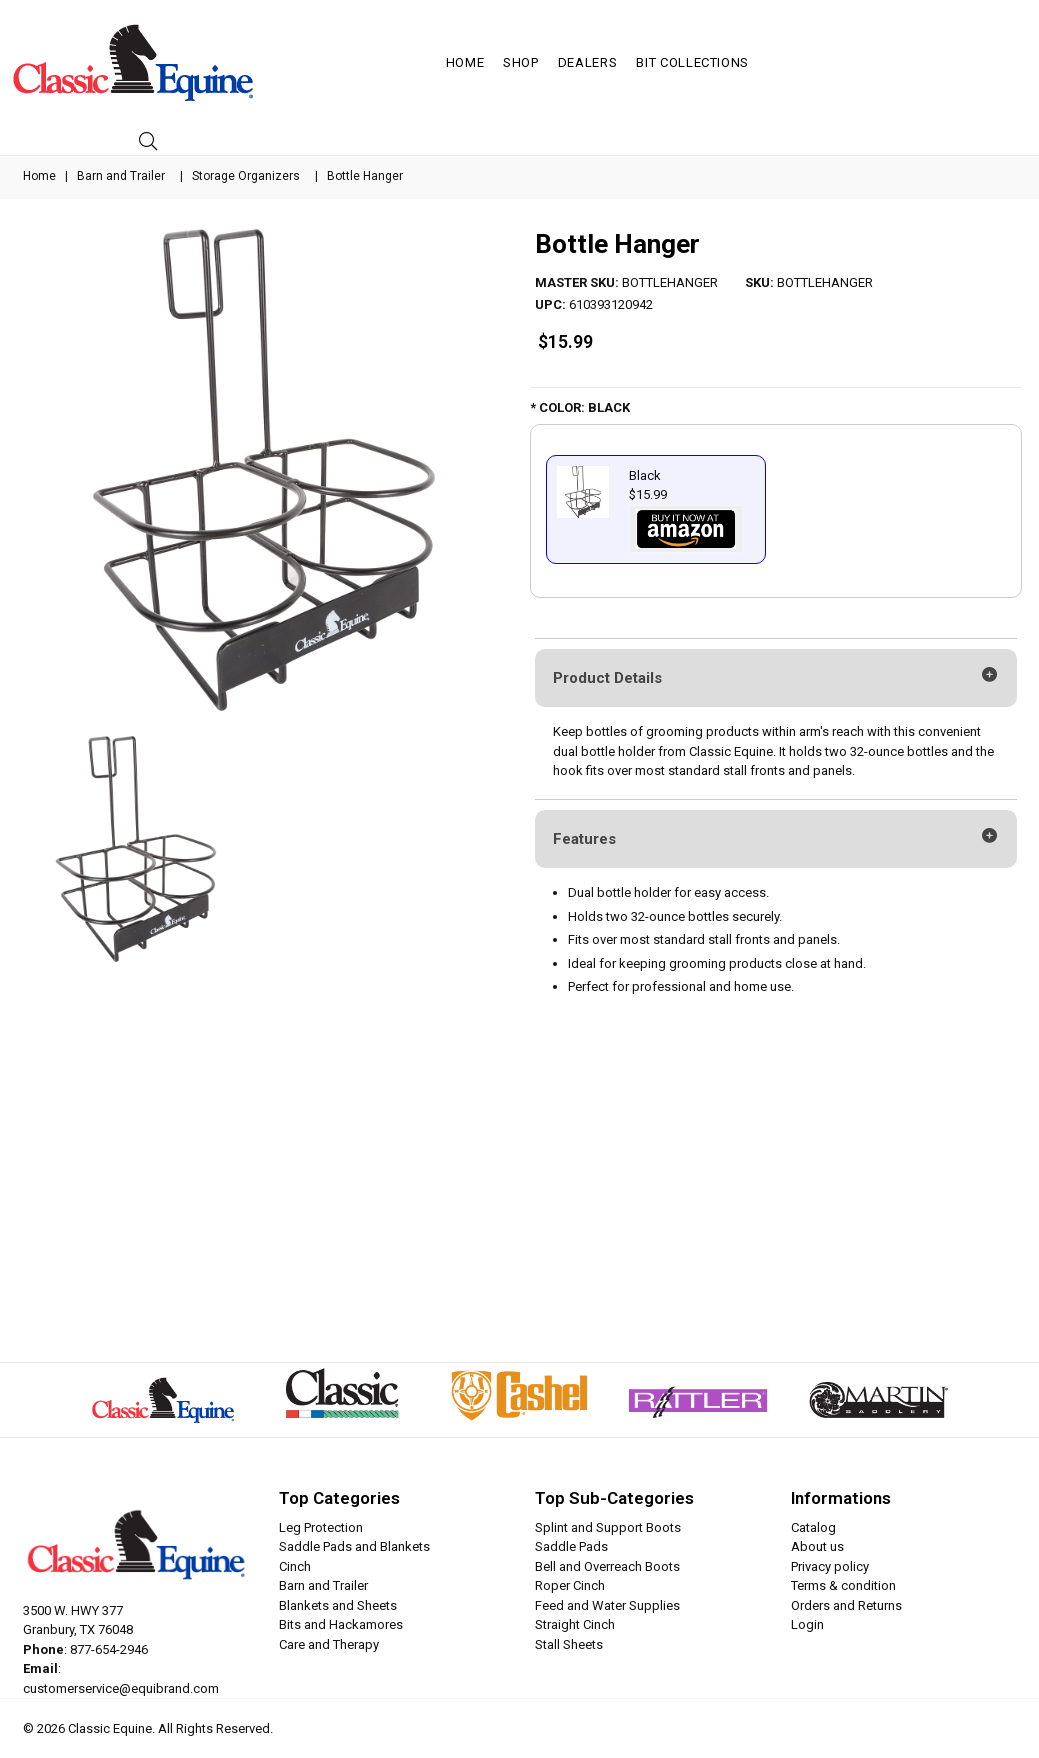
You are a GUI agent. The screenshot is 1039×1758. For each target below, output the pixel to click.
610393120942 (611, 304)
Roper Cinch (570, 1585)
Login (807, 1624)
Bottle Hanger (617, 244)
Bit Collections (692, 62)
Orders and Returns (846, 1605)
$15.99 (565, 341)
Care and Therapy (329, 1644)
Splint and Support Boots (608, 1527)
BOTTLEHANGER (670, 282)
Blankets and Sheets (338, 1605)
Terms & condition (843, 1585)
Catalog (813, 1527)
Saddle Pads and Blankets (354, 1546)
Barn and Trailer (121, 176)
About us (817, 1546)
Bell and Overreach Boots (607, 1566)
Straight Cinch (575, 1624)
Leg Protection (321, 1527)
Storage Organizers (246, 176)
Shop (521, 62)
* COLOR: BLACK (580, 407)
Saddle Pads (571, 1546)
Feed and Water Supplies (607, 1605)
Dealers (588, 62)
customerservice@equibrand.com (121, 1688)
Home (465, 62)
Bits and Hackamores (341, 1624)
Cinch (295, 1566)
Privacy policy (830, 1566)
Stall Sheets (569, 1644)
